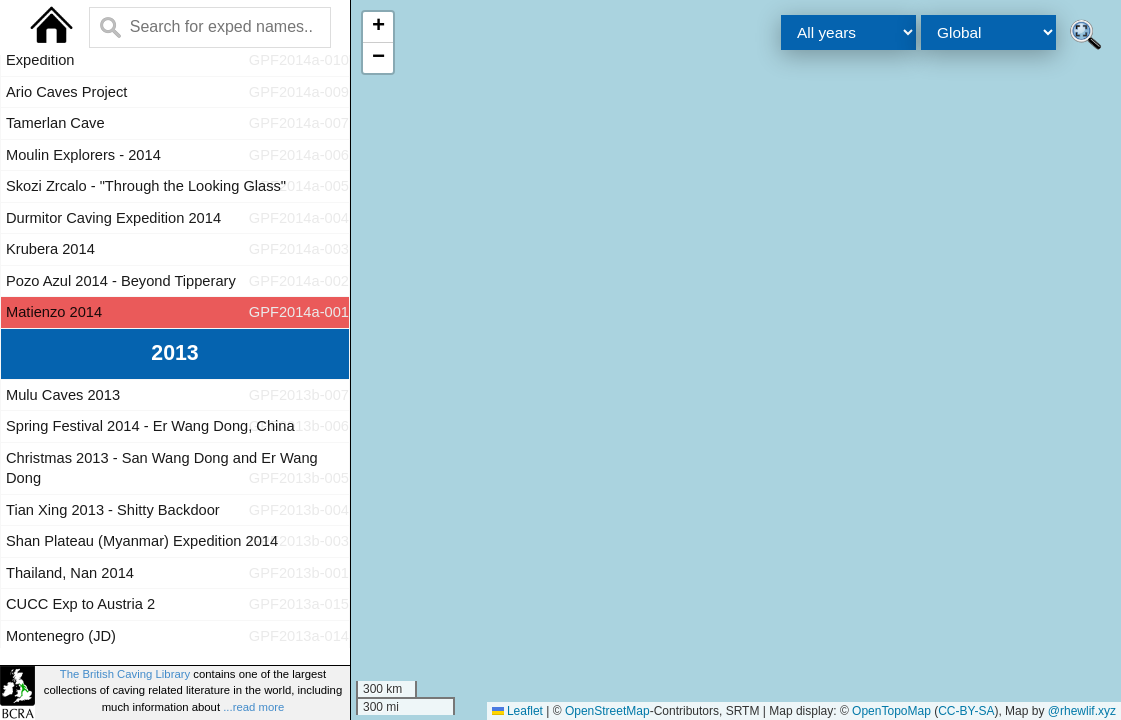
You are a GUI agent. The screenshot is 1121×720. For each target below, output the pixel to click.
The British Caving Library (125, 674)
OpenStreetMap (607, 711)
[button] (378, 27)
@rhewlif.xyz (1082, 711)
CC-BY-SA (966, 711)
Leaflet (517, 711)
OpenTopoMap (891, 711)
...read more (253, 707)
